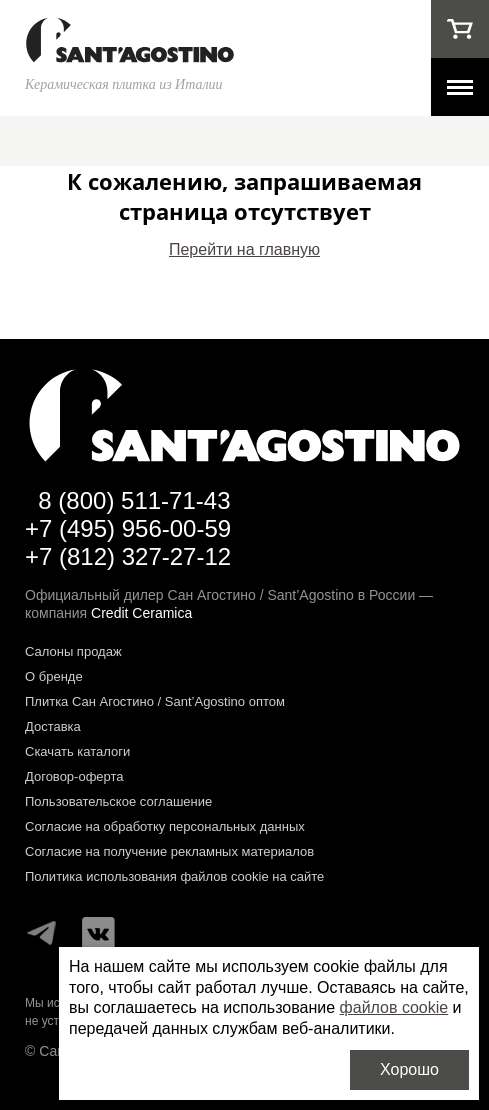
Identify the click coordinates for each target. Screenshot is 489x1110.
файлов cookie (394, 1007)
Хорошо (409, 1069)
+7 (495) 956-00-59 (128, 528)
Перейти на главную (244, 249)
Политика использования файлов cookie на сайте (174, 876)
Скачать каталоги (77, 751)
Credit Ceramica (141, 613)
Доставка (53, 726)
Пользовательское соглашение (118, 801)
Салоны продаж (73, 651)
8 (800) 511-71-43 (134, 500)
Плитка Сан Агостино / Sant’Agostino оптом (155, 701)
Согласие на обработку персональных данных (165, 826)
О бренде (54, 676)
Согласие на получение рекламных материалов (169, 851)
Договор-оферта (74, 776)
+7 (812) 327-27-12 (128, 556)
